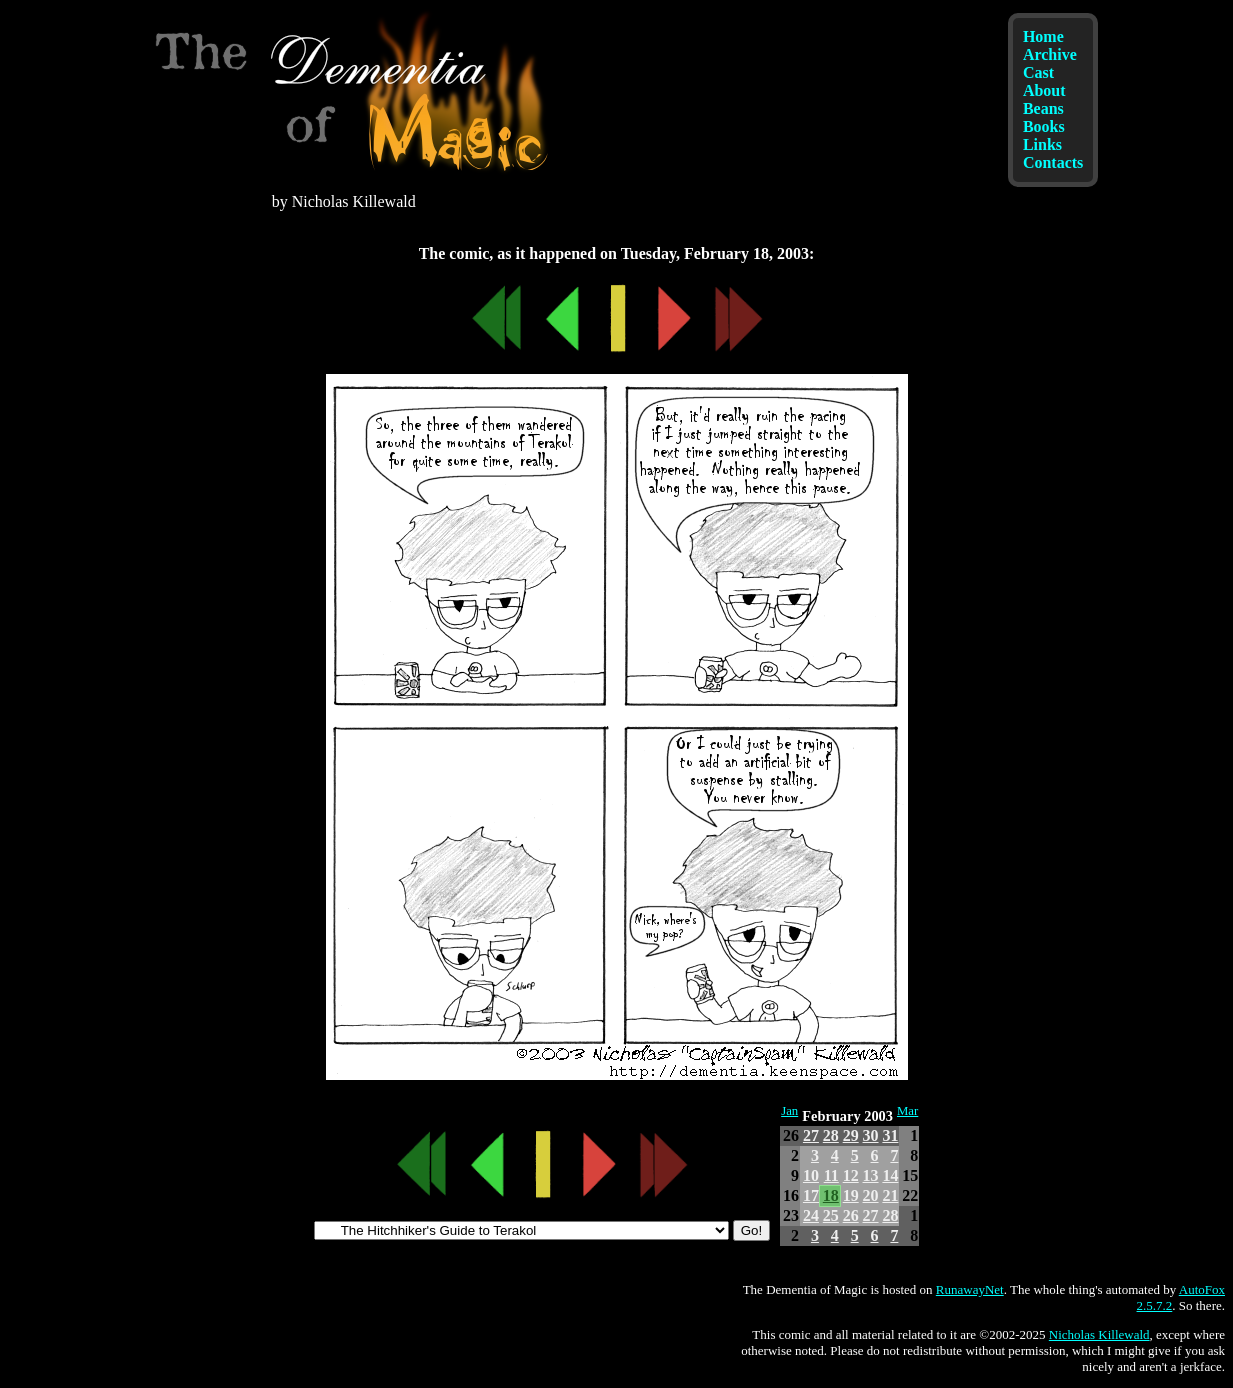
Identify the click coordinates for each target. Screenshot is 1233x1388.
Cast (1038, 72)
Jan (789, 1111)
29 (851, 1135)
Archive (1050, 54)
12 (851, 1175)
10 (811, 1175)
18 (831, 1195)
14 (890, 1175)
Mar (907, 1111)
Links (1042, 144)
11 (831, 1175)
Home (1043, 36)
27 (811, 1135)
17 (811, 1195)
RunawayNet (970, 1289)
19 (851, 1195)
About (1044, 90)
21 (890, 1195)
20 (871, 1195)
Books (1044, 126)
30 (871, 1135)
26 (851, 1215)
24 (811, 1215)
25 (831, 1215)
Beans (1043, 108)
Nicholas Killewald (1099, 1334)
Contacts (1053, 162)
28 (831, 1135)
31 (890, 1135)
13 (871, 1175)
